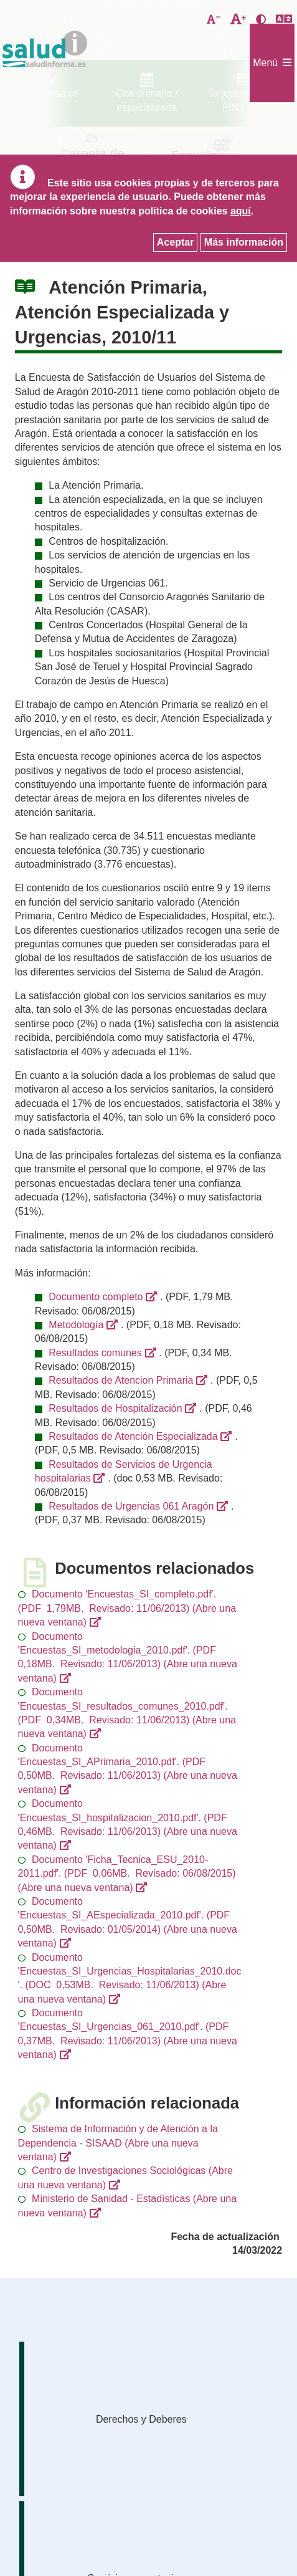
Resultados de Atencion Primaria (121, 1380)
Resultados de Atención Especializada (133, 1436)
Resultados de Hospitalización (115, 1408)
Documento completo (96, 1296)
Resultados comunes (95, 1353)
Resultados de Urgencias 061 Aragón (131, 1506)
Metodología (76, 1324)
